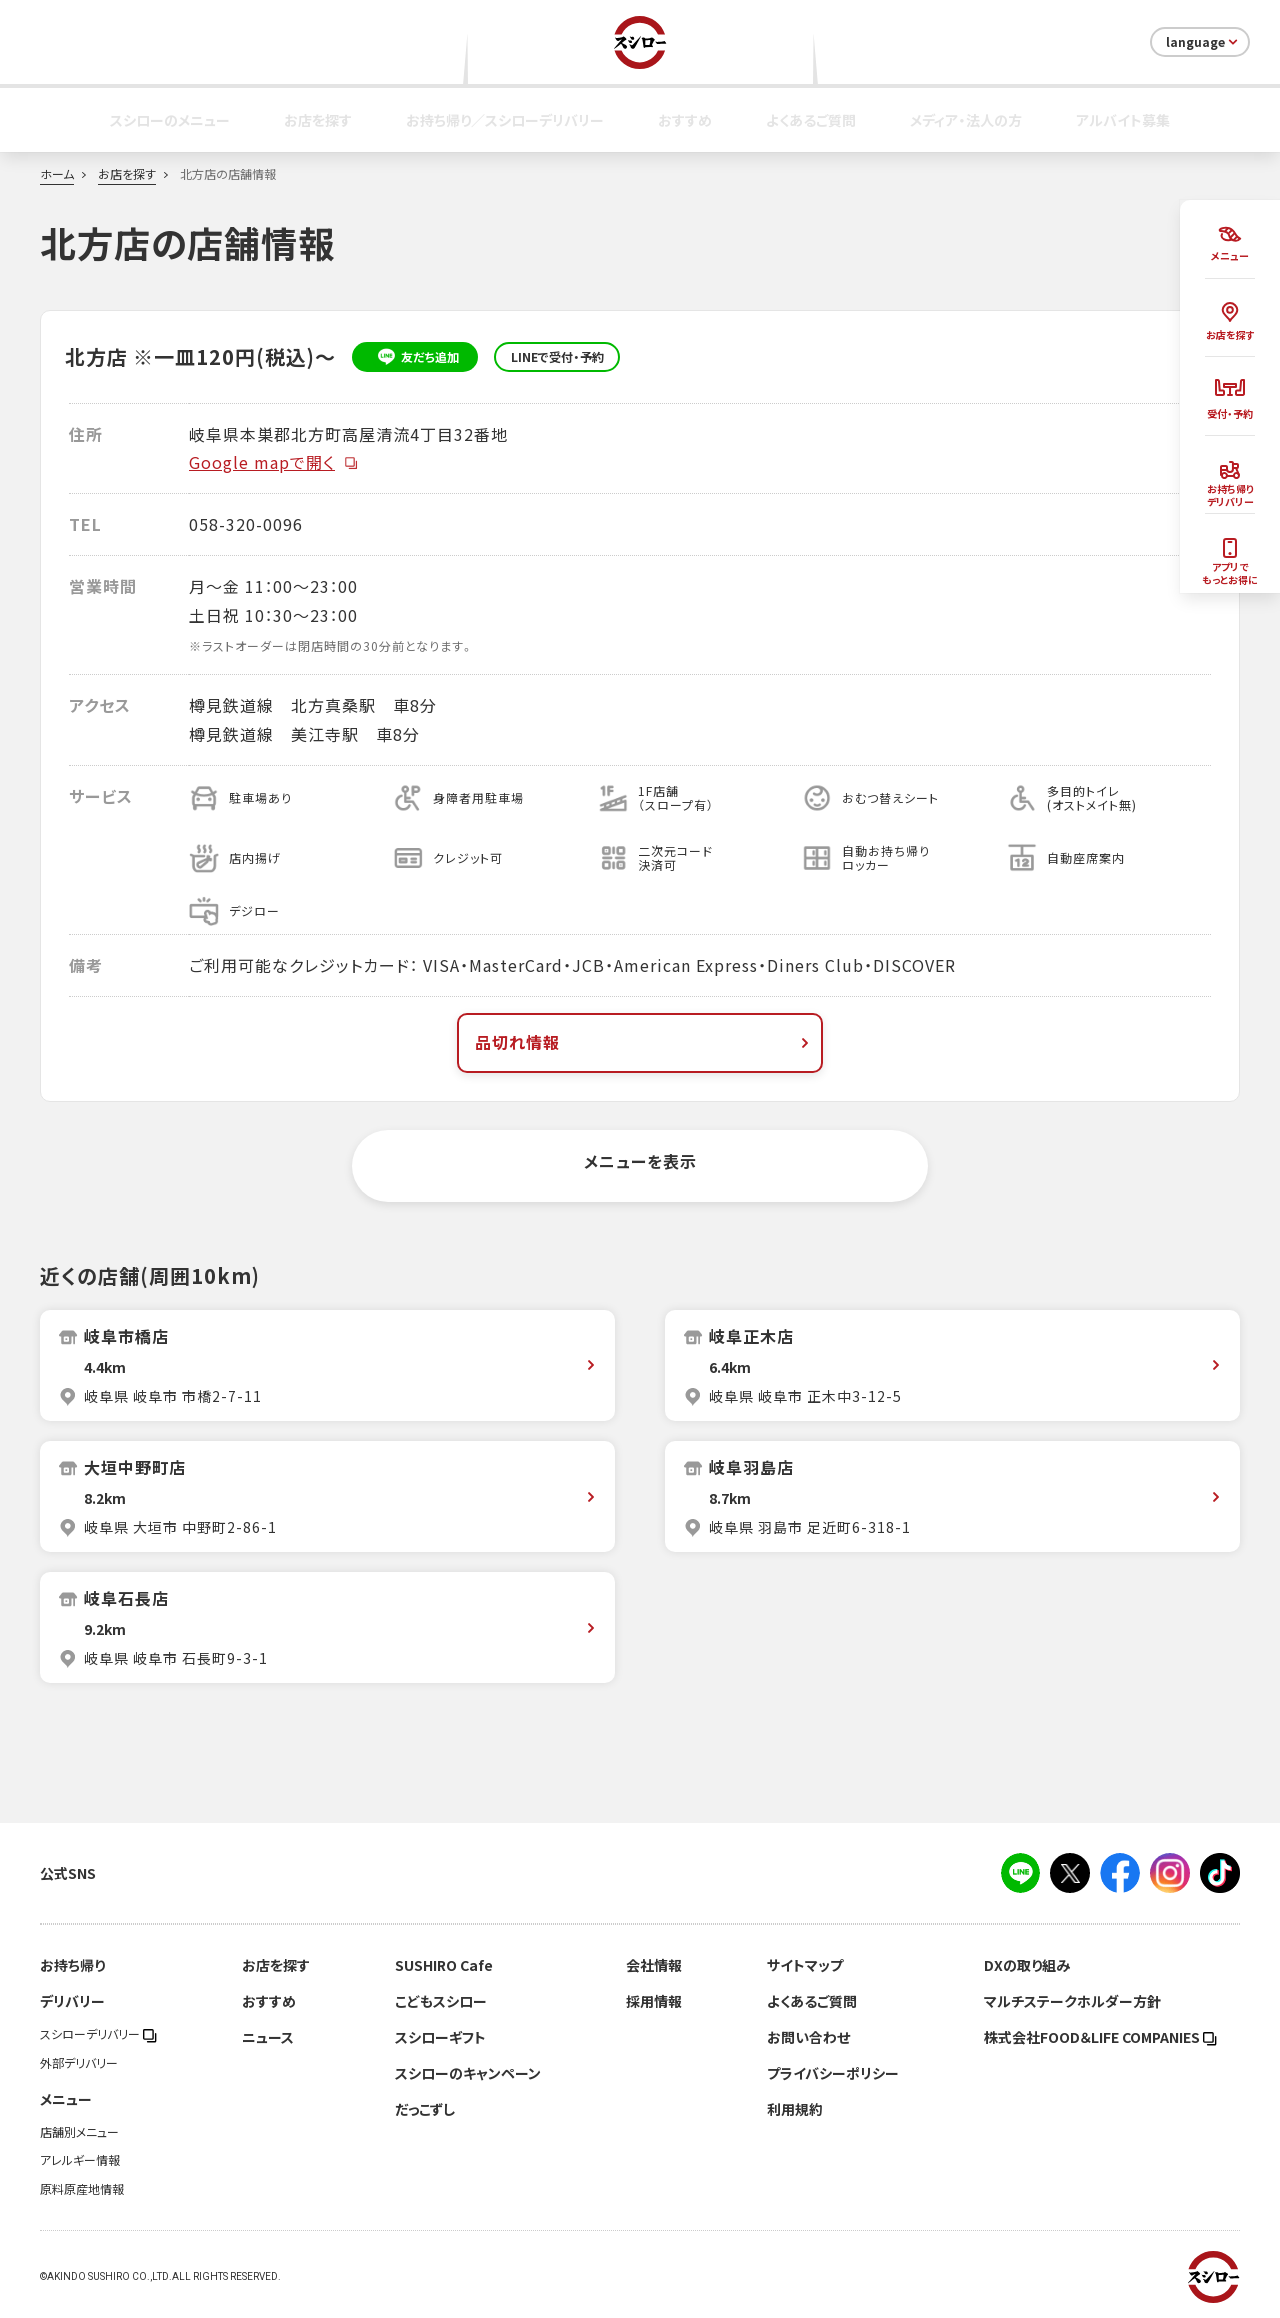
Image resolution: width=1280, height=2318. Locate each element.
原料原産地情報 (82, 2189)
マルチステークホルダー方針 (1072, 2001)
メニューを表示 (640, 1161)
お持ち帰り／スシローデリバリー (505, 120)
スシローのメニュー (170, 120)
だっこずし (425, 2109)
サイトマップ (805, 1965)
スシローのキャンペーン (468, 2073)
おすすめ (685, 120)
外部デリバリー (79, 2063)
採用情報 (654, 2001)
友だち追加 (415, 357)
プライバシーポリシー (833, 2073)
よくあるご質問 (811, 120)
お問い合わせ (808, 2037)
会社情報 (654, 1965)
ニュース (268, 2037)
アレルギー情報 (80, 2160)
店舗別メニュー (79, 2132)
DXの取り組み (1027, 1965)
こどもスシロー (441, 2001)
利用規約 (795, 2109)
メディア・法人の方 (966, 120)
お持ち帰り (72, 1965)
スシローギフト (440, 2037)
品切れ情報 (644, 1042)
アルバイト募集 (1123, 120)
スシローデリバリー (98, 2034)
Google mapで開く (274, 462)
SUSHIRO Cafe (444, 1965)
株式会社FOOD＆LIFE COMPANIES (1100, 2037)
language (1203, 42)
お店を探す (318, 120)
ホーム (57, 174)
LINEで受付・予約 (557, 357)
